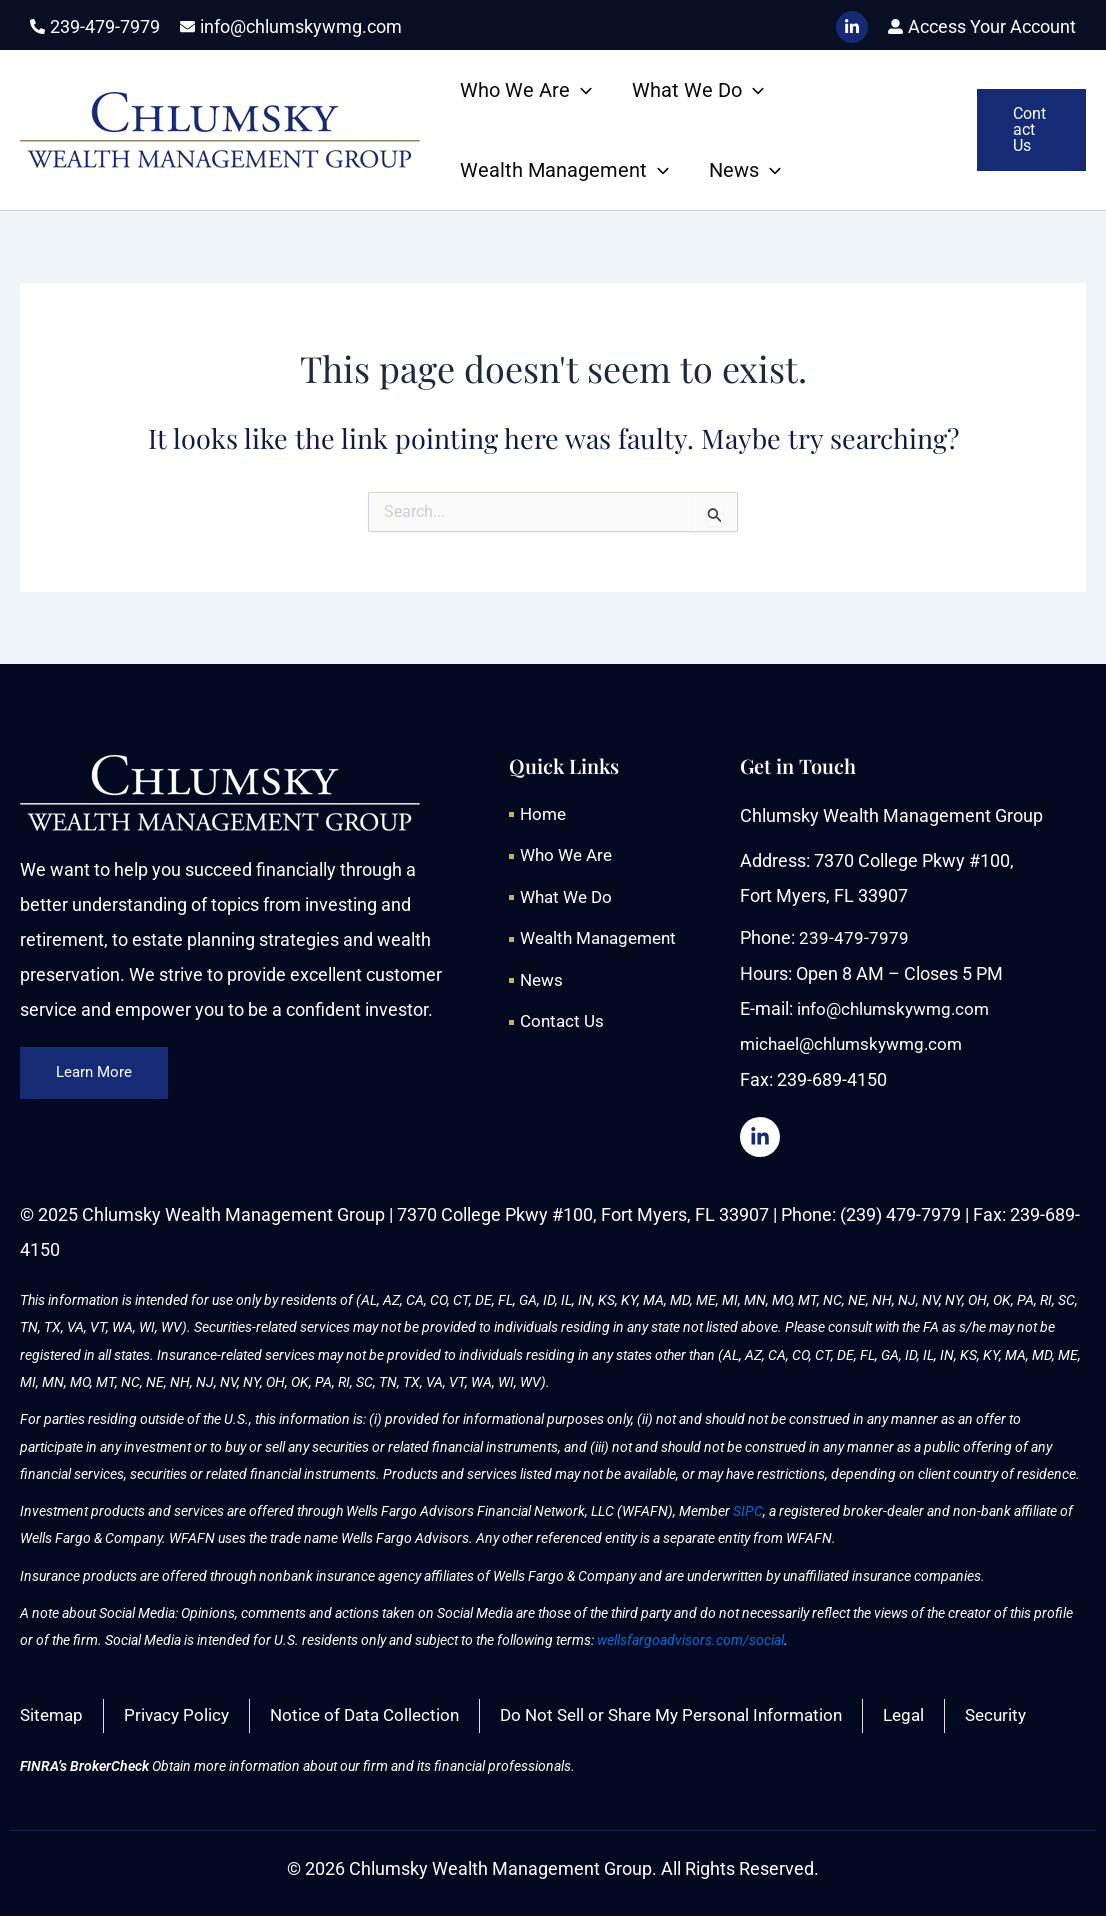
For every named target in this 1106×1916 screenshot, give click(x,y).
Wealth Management (564, 170)
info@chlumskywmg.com (898, 1007)
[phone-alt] (95, 26)
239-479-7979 (854, 937)
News (745, 170)
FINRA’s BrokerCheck (84, 1766)
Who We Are (526, 90)
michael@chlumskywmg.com (857, 1042)
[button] (1031, 130)
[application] (581, 90)
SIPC (748, 1510)
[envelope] (291, 26)
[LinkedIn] (852, 27)
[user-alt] (982, 26)
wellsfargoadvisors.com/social (690, 1639)
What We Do (698, 90)
